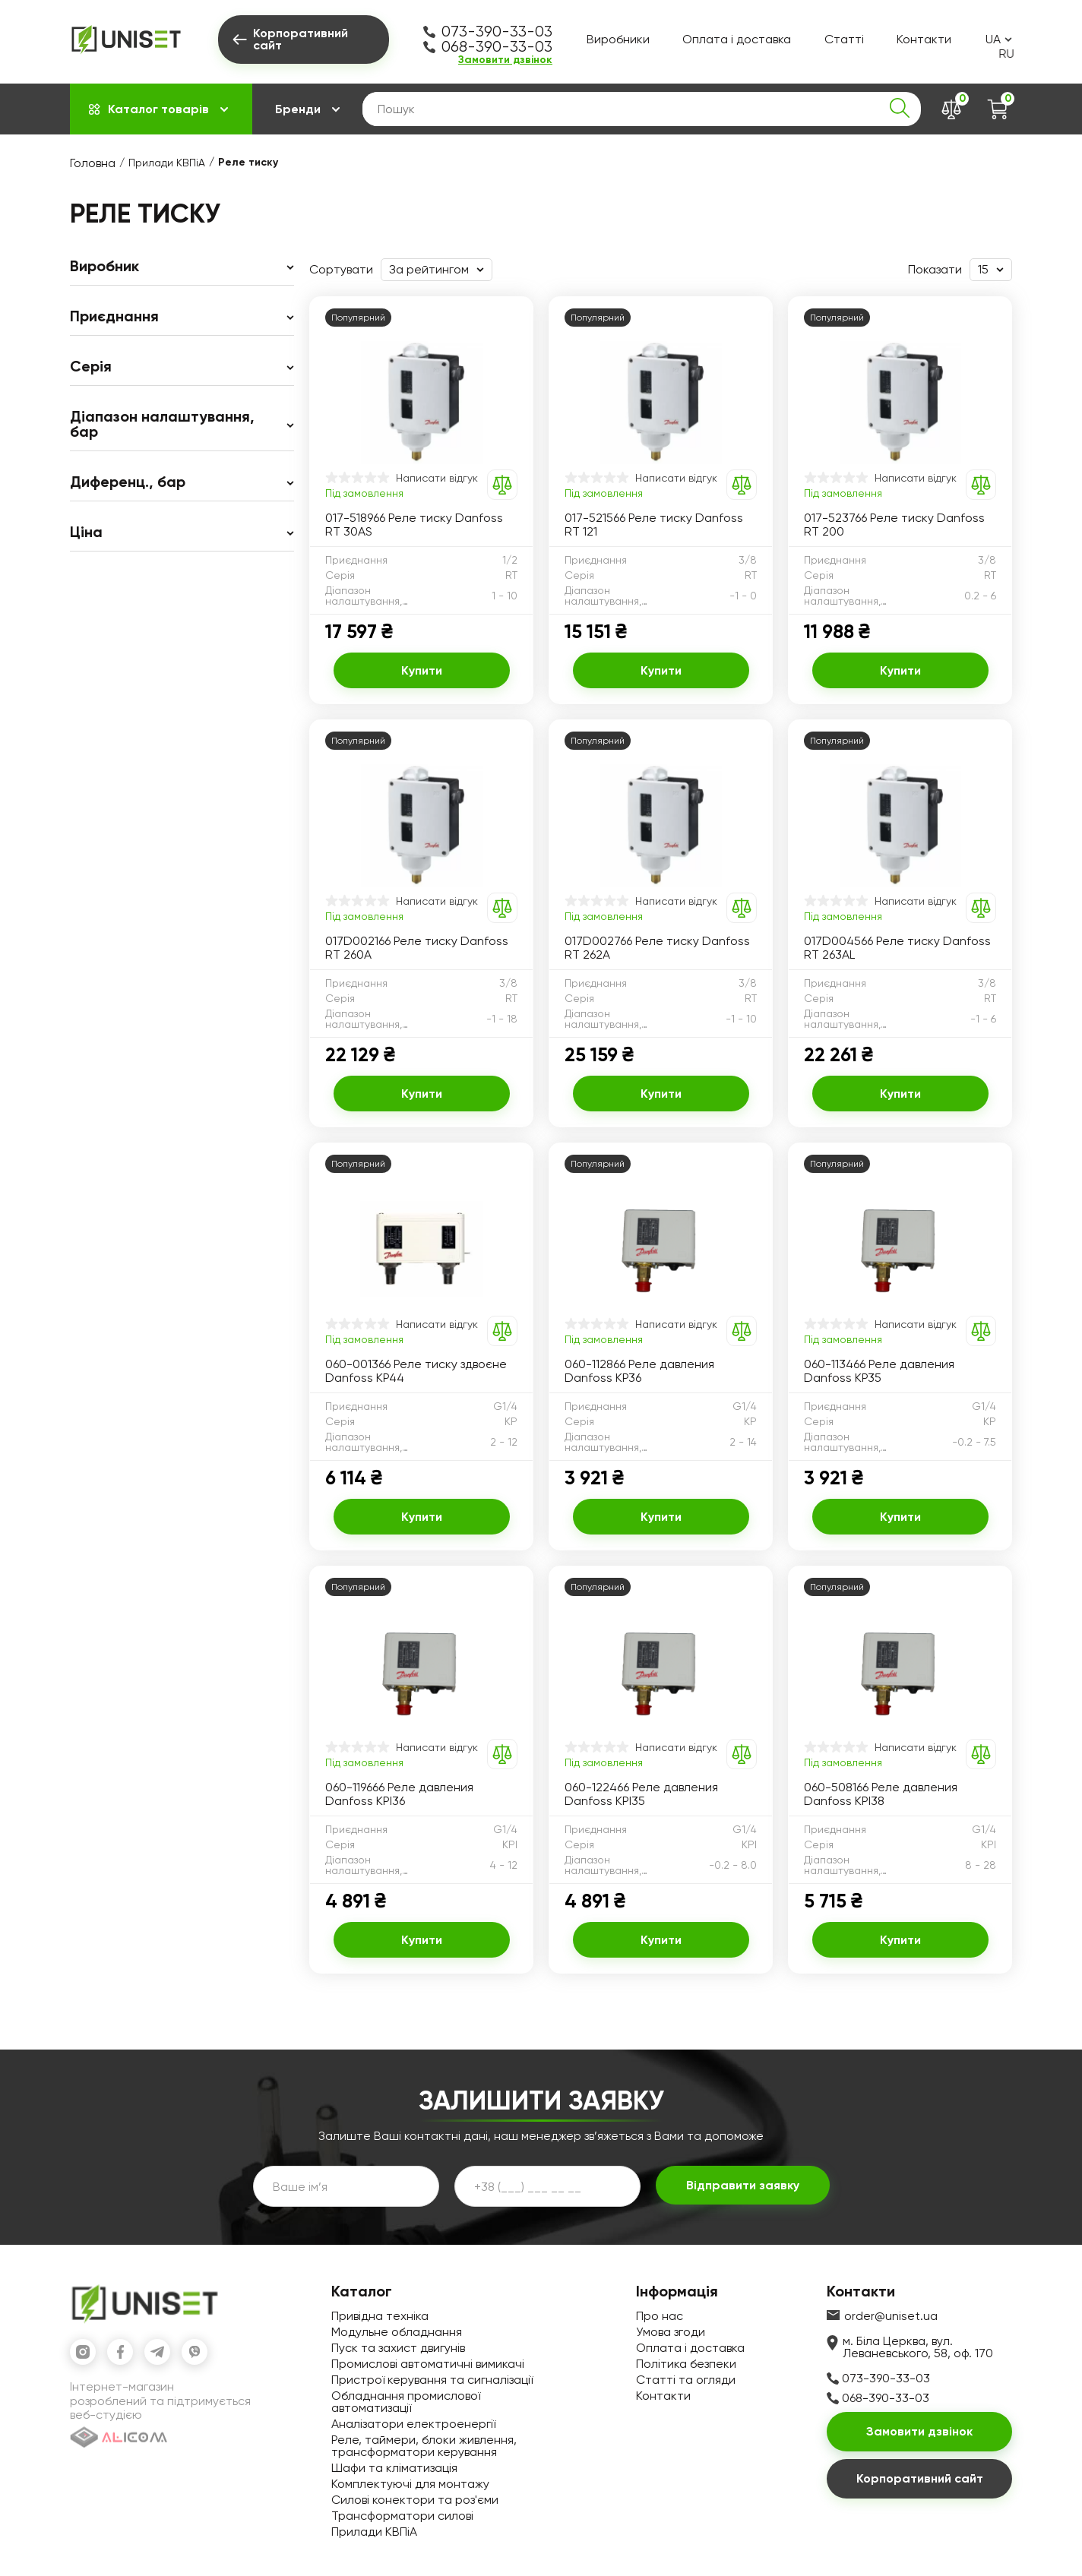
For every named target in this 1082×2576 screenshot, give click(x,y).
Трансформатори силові (402, 2515)
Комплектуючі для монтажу (410, 2483)
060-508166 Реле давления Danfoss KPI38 (880, 1794)
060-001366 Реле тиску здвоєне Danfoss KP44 (416, 1371)
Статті (844, 39)
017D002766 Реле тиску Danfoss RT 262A (657, 948)
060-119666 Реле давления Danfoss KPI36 (399, 1794)
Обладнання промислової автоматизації (405, 2401)
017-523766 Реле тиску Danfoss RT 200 (894, 525)
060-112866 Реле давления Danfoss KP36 (639, 1371)
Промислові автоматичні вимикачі (427, 2363)
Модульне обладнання (396, 2332)
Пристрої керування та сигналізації (432, 2379)
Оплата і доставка (736, 39)
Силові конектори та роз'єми (414, 2499)
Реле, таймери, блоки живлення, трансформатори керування (424, 2445)
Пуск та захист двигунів (398, 2348)
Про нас (659, 2316)
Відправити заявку (742, 2185)
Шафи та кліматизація (394, 2468)
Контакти (924, 39)
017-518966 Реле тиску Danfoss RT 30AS (414, 525)
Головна (92, 163)
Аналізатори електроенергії (413, 2423)
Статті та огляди (686, 2379)
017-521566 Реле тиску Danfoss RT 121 (654, 525)
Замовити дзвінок (505, 60)
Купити (421, 670)
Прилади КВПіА (166, 162)
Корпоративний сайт (919, 2478)
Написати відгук (437, 478)
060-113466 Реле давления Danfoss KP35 (879, 1371)
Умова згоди (670, 2332)
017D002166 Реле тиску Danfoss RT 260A (416, 948)
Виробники (618, 39)
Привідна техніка (380, 2316)
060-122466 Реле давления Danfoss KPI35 (641, 1794)
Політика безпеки (686, 2363)
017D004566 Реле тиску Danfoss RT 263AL (897, 948)
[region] (182, 405)
